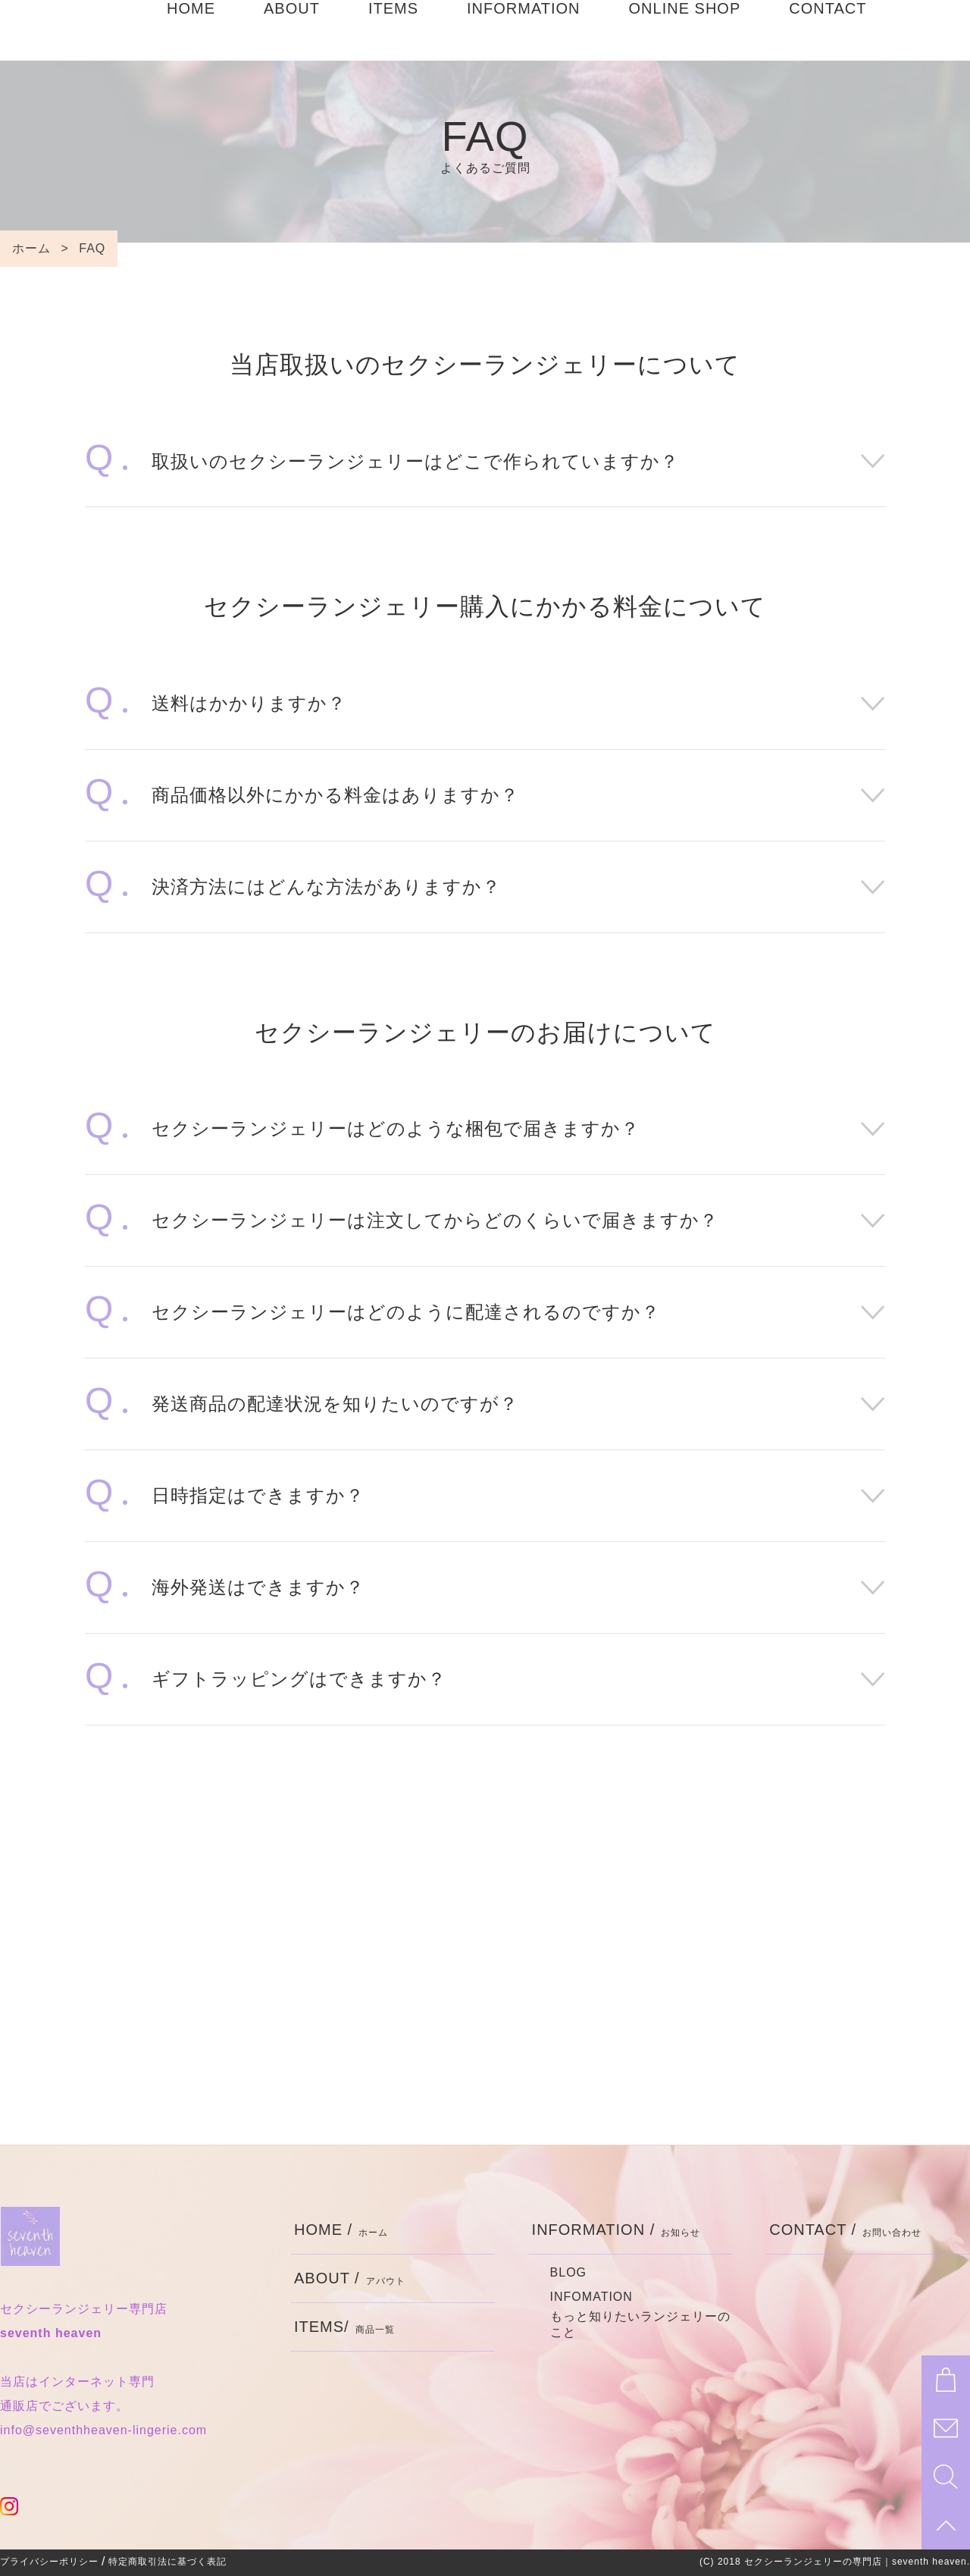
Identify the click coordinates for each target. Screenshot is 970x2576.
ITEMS (393, 29)
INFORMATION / (616, 2229)
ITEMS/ (344, 2326)
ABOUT (292, 29)
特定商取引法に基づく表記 (167, 2561)
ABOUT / (349, 2278)
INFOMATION (591, 2296)
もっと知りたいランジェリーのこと (640, 2324)
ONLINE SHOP (685, 29)
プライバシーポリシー (49, 2561)
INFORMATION (523, 29)
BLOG (568, 2272)
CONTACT (827, 29)
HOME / (341, 2229)
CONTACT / (845, 2229)
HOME (191, 29)
